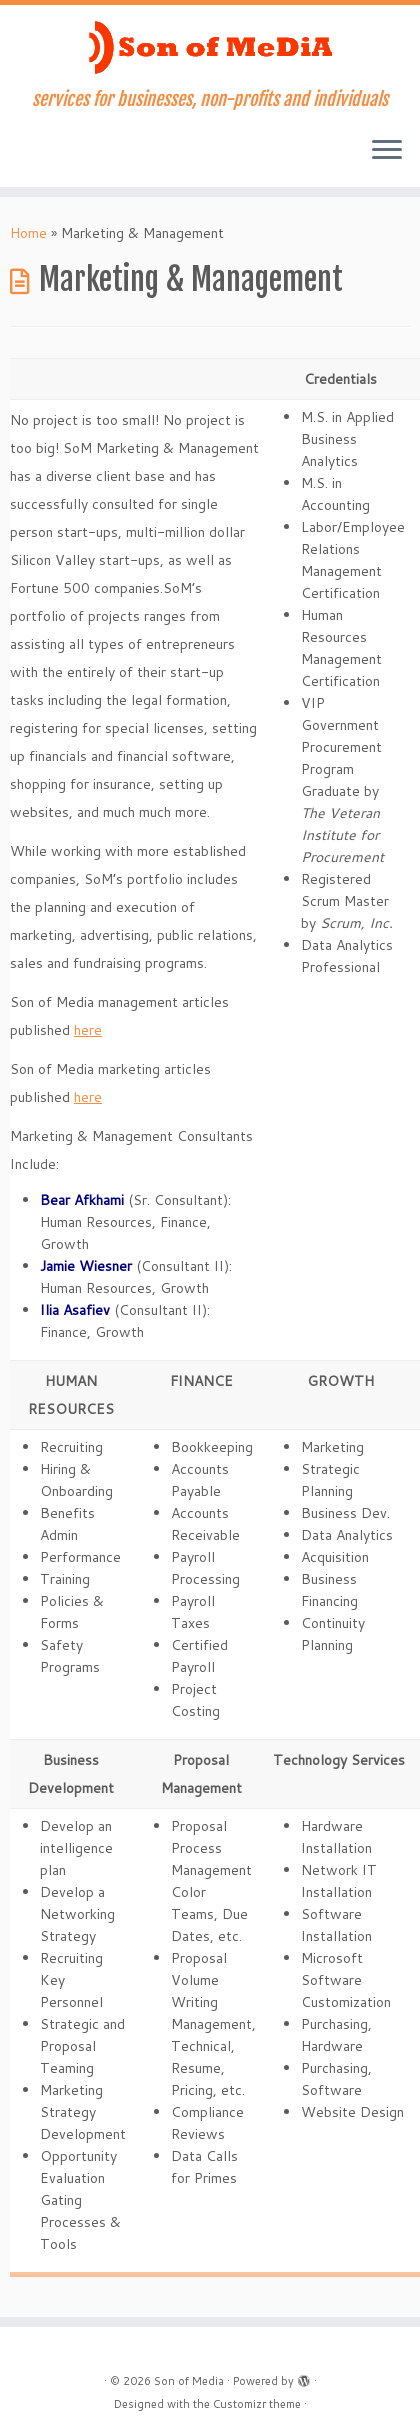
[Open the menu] (387, 151)
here (88, 1030)
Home (28, 233)
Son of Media (189, 2381)
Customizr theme (257, 2404)
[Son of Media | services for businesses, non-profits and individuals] (210, 47)
